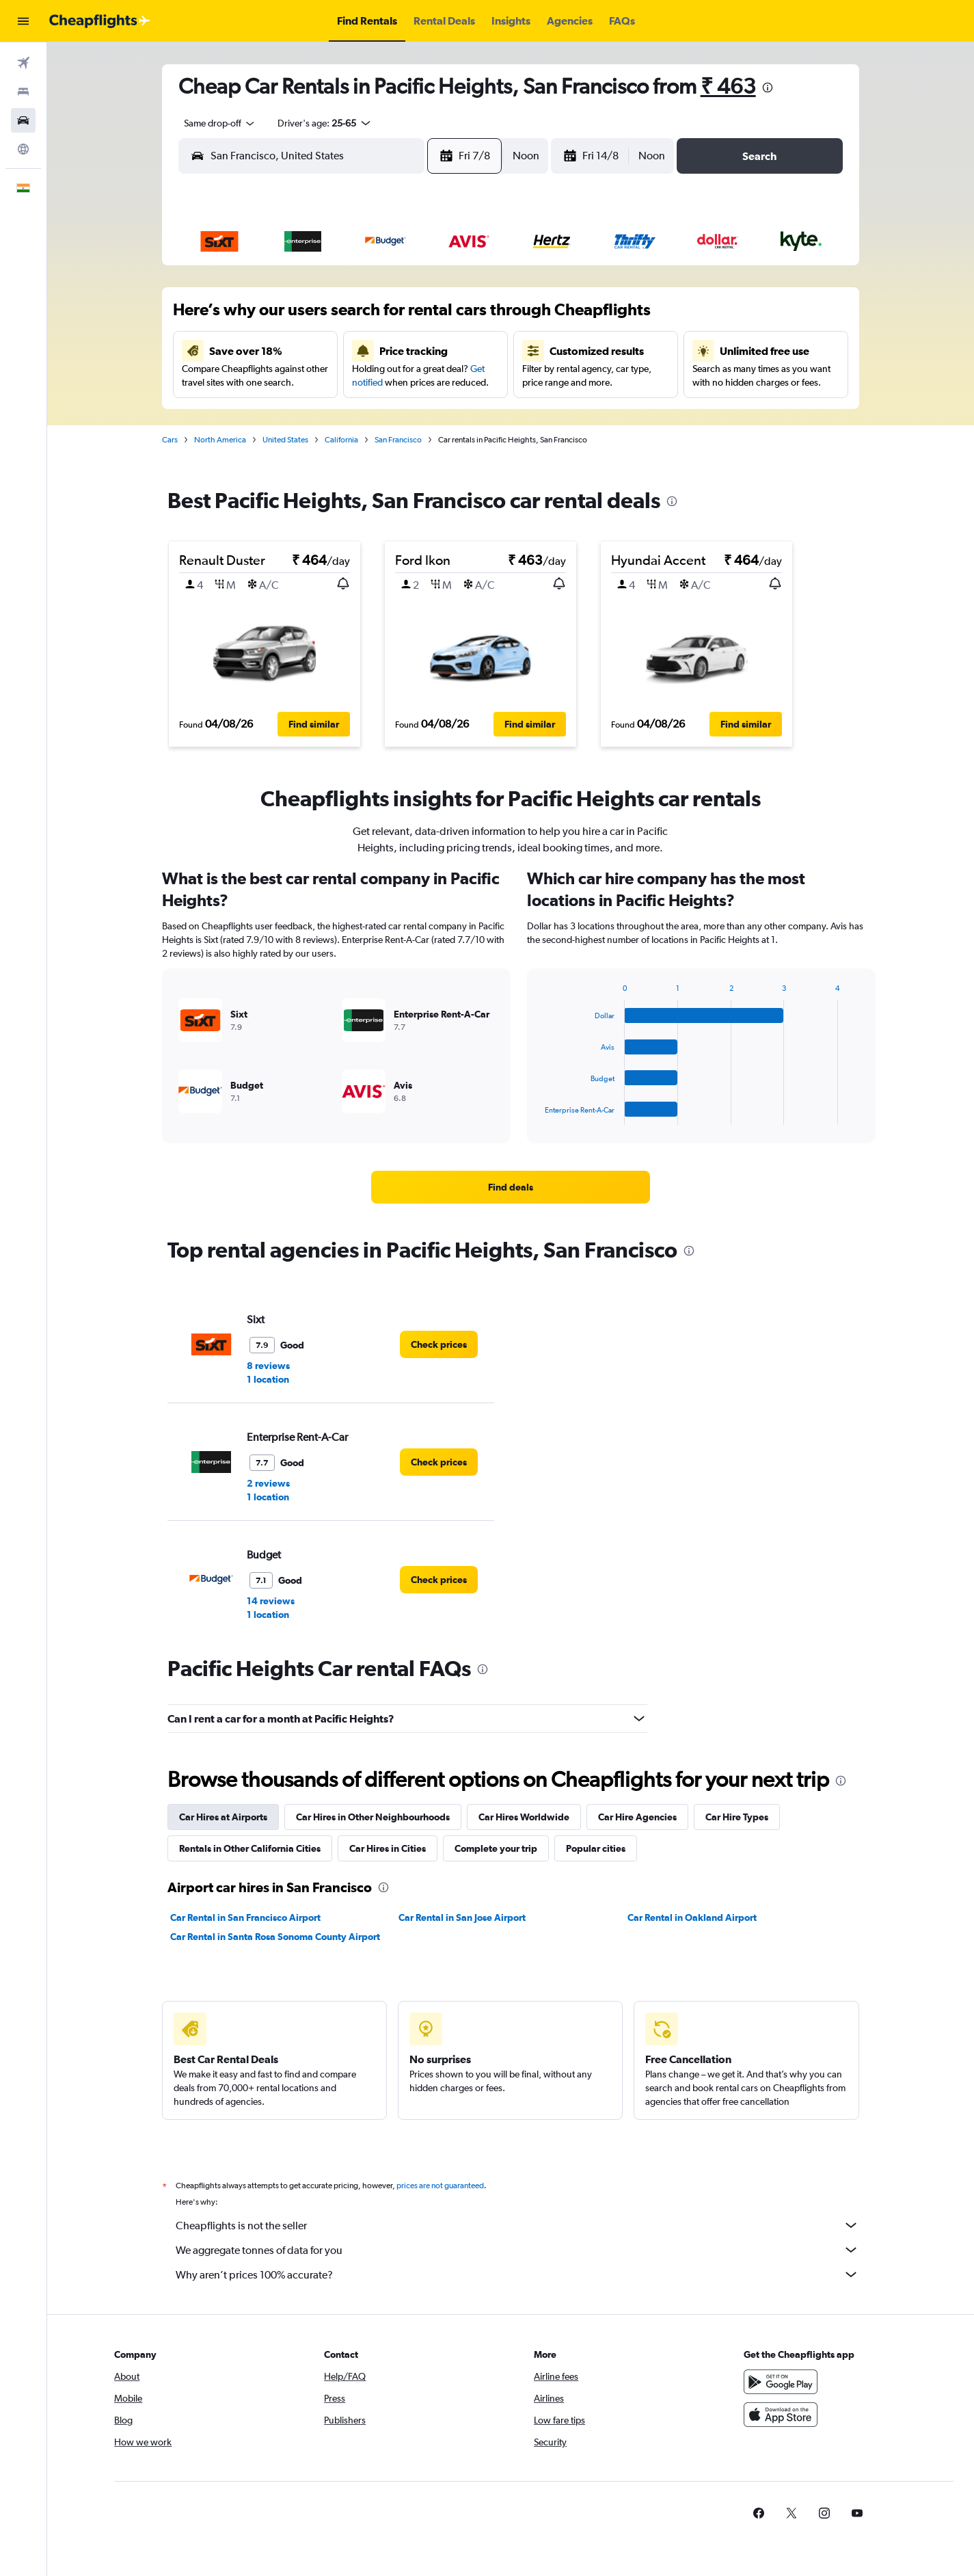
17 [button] (300, 382)
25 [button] (333, 415)
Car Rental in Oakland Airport (692, 1917)
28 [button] (431, 415)
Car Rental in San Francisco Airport (245, 1917)
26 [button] (366, 415)
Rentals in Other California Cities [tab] (250, 1848)
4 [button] (332, 316)
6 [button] (398, 316)
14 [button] (431, 349)
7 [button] (431, 316)
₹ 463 (728, 85)
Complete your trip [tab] (496, 1848)
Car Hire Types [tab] (736, 1816)
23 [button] (267, 415)
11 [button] (333, 349)
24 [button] (300, 415)
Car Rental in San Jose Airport (462, 1917)
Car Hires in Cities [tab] (387, 1848)
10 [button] (300, 349)
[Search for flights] (23, 63)
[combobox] (214, 123)
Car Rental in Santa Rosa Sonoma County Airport (275, 1936)
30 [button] (267, 448)
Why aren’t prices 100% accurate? (517, 2274)
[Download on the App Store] (780, 2414)
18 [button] (333, 382)
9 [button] (267, 349)
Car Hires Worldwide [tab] (523, 1816)
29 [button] (464, 415)
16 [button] (267, 382)
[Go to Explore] (23, 149)
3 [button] (300, 316)
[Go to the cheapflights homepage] (99, 21)
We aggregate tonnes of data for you (517, 2250)
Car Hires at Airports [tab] (223, 1816)
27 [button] (398, 415)
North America (220, 439)
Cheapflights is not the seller (517, 2225)
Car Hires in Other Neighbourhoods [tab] (373, 1816)
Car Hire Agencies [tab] (637, 1816)
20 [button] (398, 382)
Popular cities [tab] (595, 1848)
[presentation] (767, 87)
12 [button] (366, 349)
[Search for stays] (23, 91)
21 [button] (431, 382)
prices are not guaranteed (440, 2185)
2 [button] (267, 316)
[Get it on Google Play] (780, 2381)
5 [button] (365, 316)
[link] (510, 1187)
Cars (170, 439)
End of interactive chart (538, 1114)
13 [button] (399, 349)
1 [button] (464, 284)
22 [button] (464, 382)
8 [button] (464, 316)
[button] (23, 21)
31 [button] (300, 448)
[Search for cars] (23, 120)
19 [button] (366, 382)
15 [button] (464, 349)
